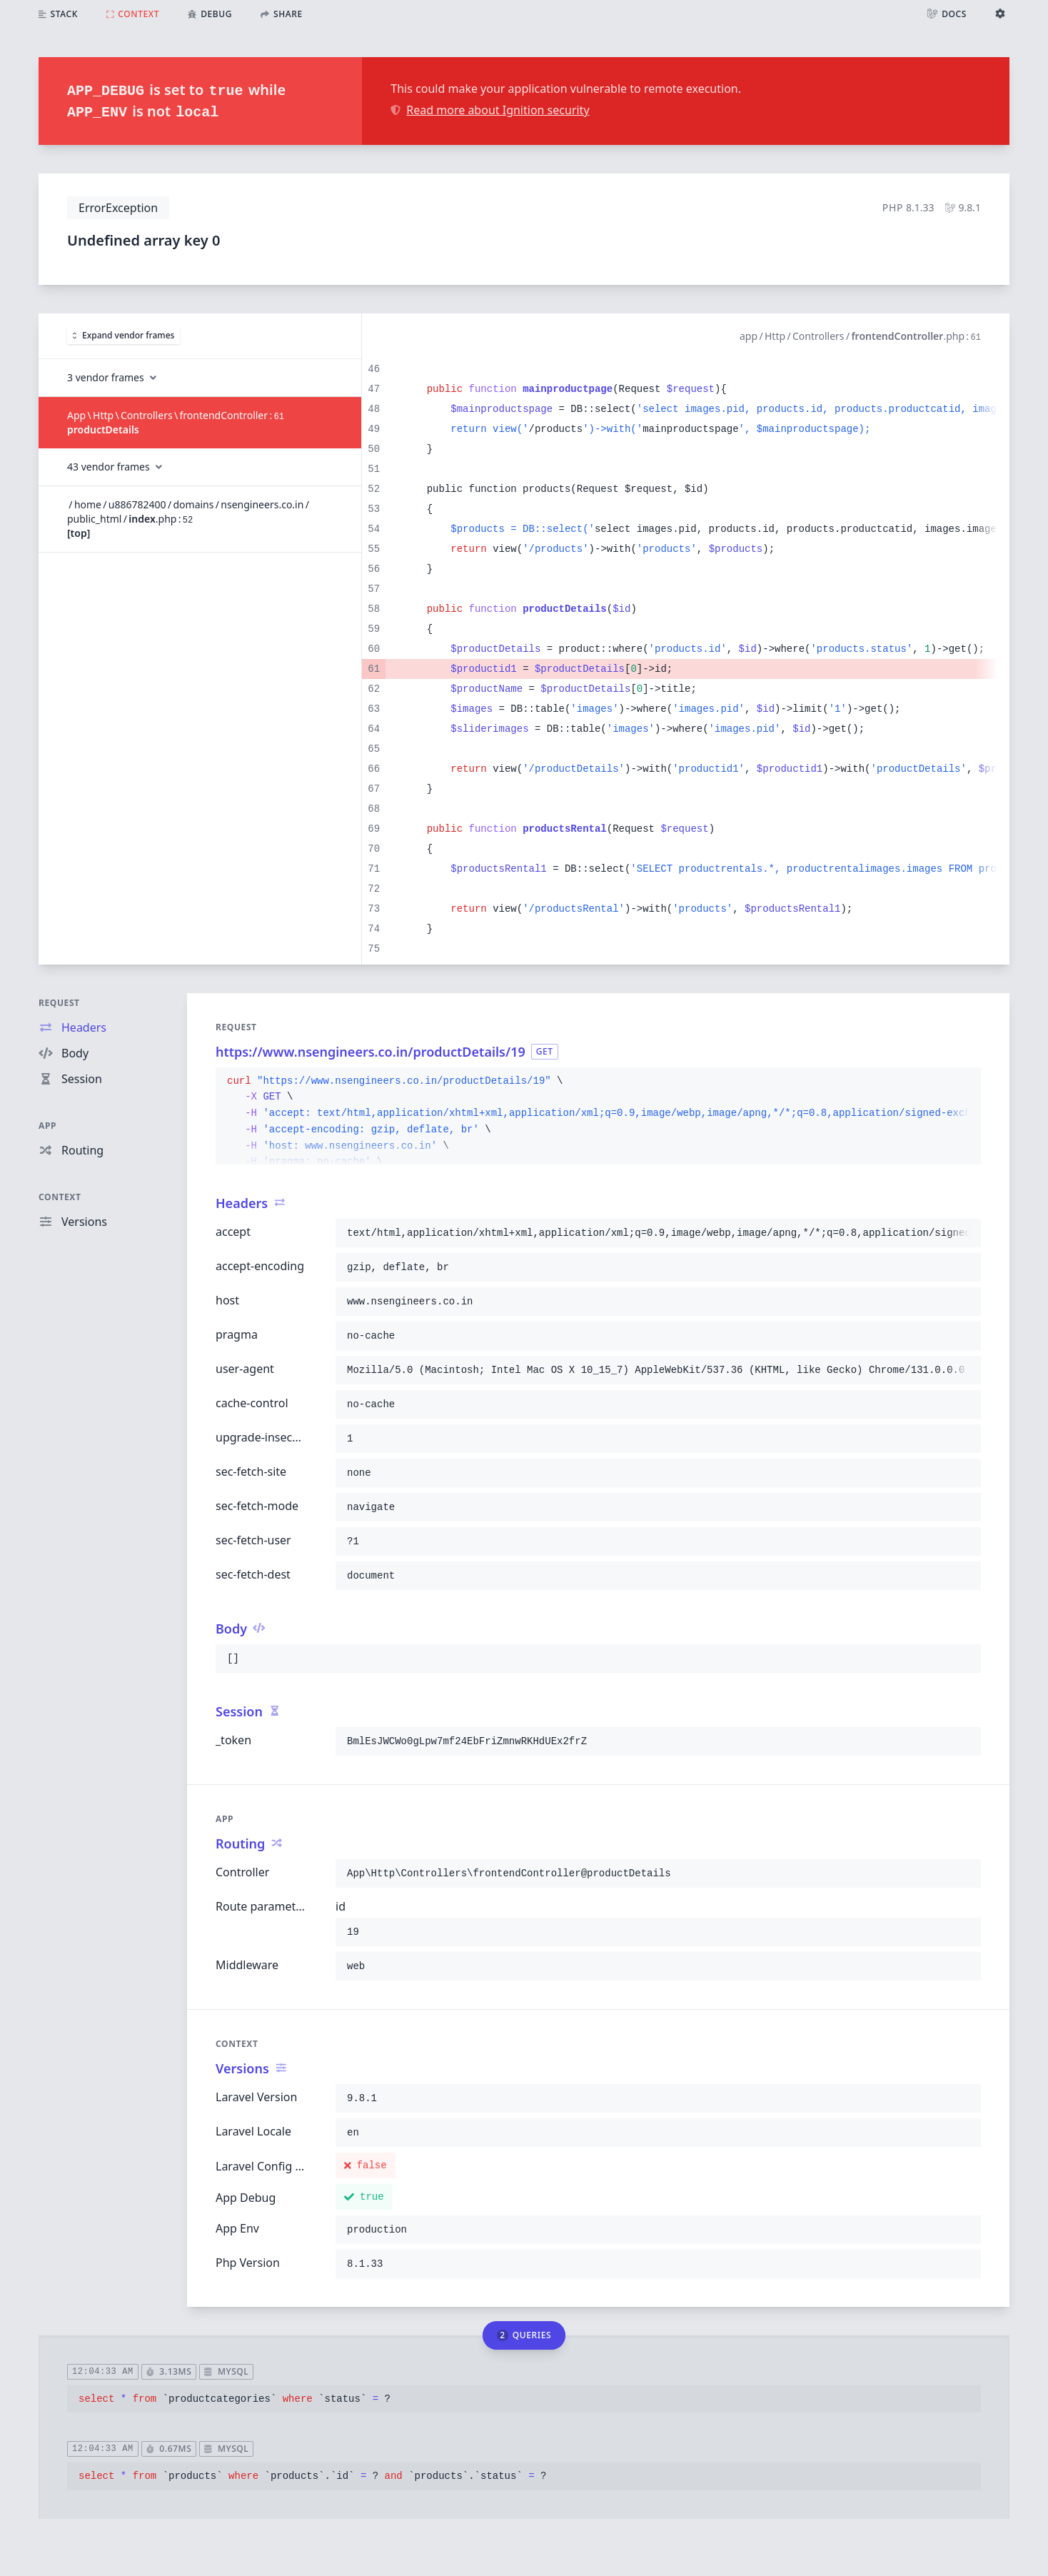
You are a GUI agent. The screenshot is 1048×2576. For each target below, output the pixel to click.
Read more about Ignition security (490, 110)
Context (60, 1197)
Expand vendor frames (123, 335)
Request (59, 1003)
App (47, 1126)
